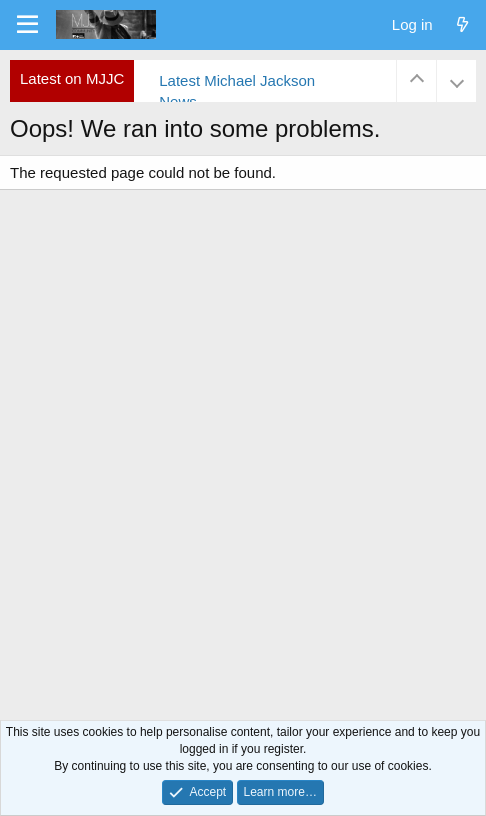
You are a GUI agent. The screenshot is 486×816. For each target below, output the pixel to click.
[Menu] (27, 25)
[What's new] (462, 24)
